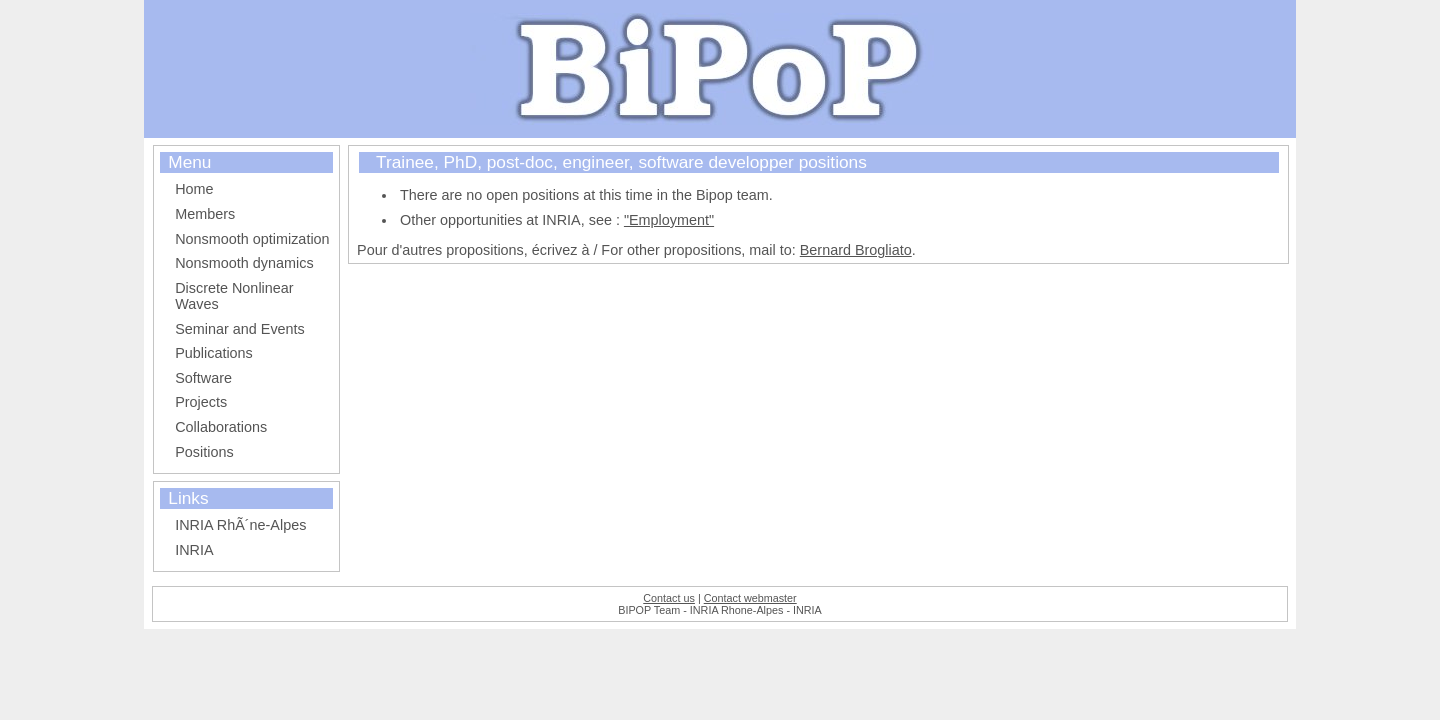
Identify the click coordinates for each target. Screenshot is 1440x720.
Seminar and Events (240, 329)
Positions (204, 452)
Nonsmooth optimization (252, 239)
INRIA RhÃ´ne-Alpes (240, 525)
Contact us (669, 598)
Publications (214, 353)
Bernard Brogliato (856, 250)
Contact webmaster (750, 598)
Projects (201, 402)
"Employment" (669, 220)
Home (194, 189)
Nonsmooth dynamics (244, 263)
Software (203, 378)
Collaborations (221, 427)
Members (205, 214)
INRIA (194, 550)
